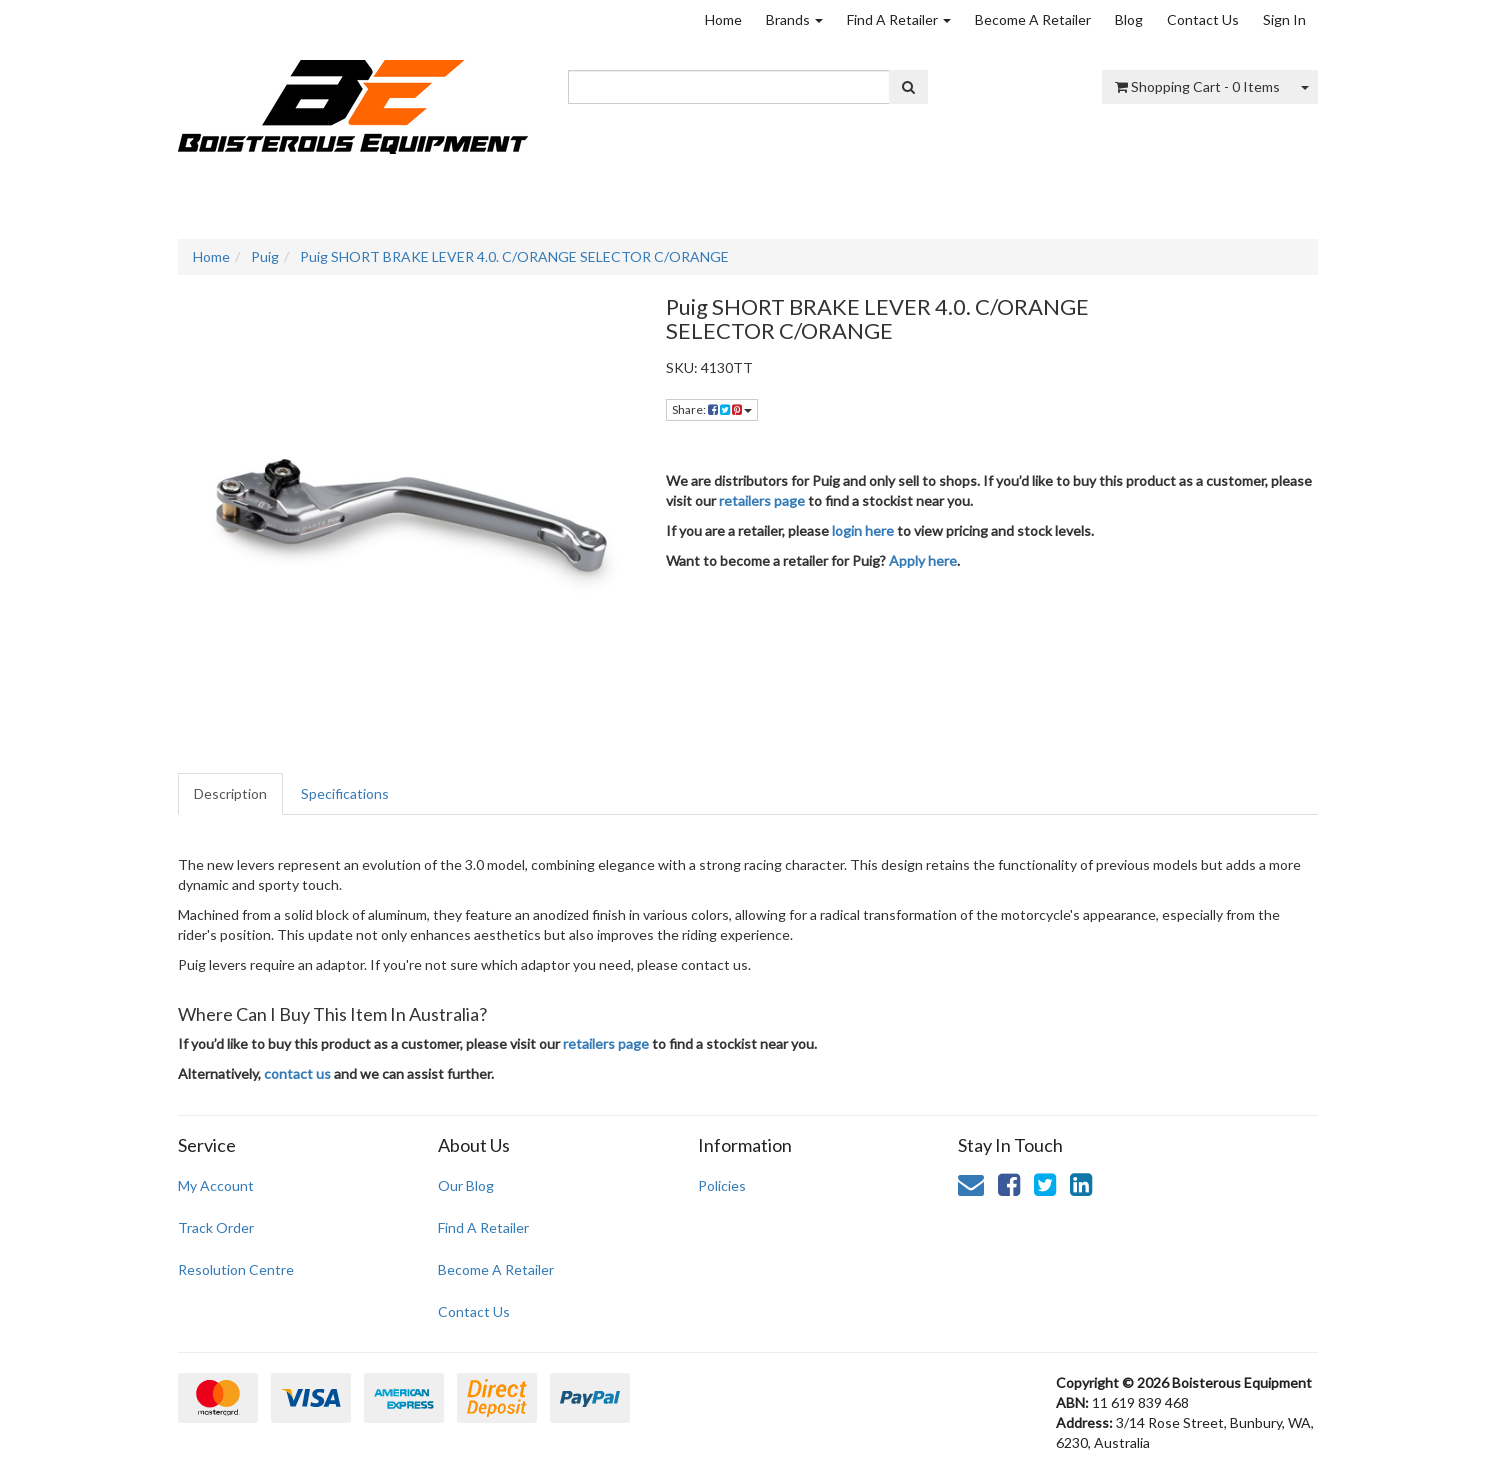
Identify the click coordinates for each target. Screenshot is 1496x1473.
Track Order (216, 1227)
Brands (794, 19)
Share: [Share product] (712, 409)
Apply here (923, 560)
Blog (1129, 19)
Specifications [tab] (345, 793)
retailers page (762, 500)
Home (723, 19)
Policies (722, 1185)
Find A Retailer (899, 19)
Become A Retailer (1033, 19)
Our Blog (466, 1185)
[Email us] (971, 1184)
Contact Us (1203, 19)
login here (863, 530)
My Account (216, 1185)
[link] (1009, 1184)
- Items (1197, 86)
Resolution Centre (236, 1269)
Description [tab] (230, 793)
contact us (297, 1073)
